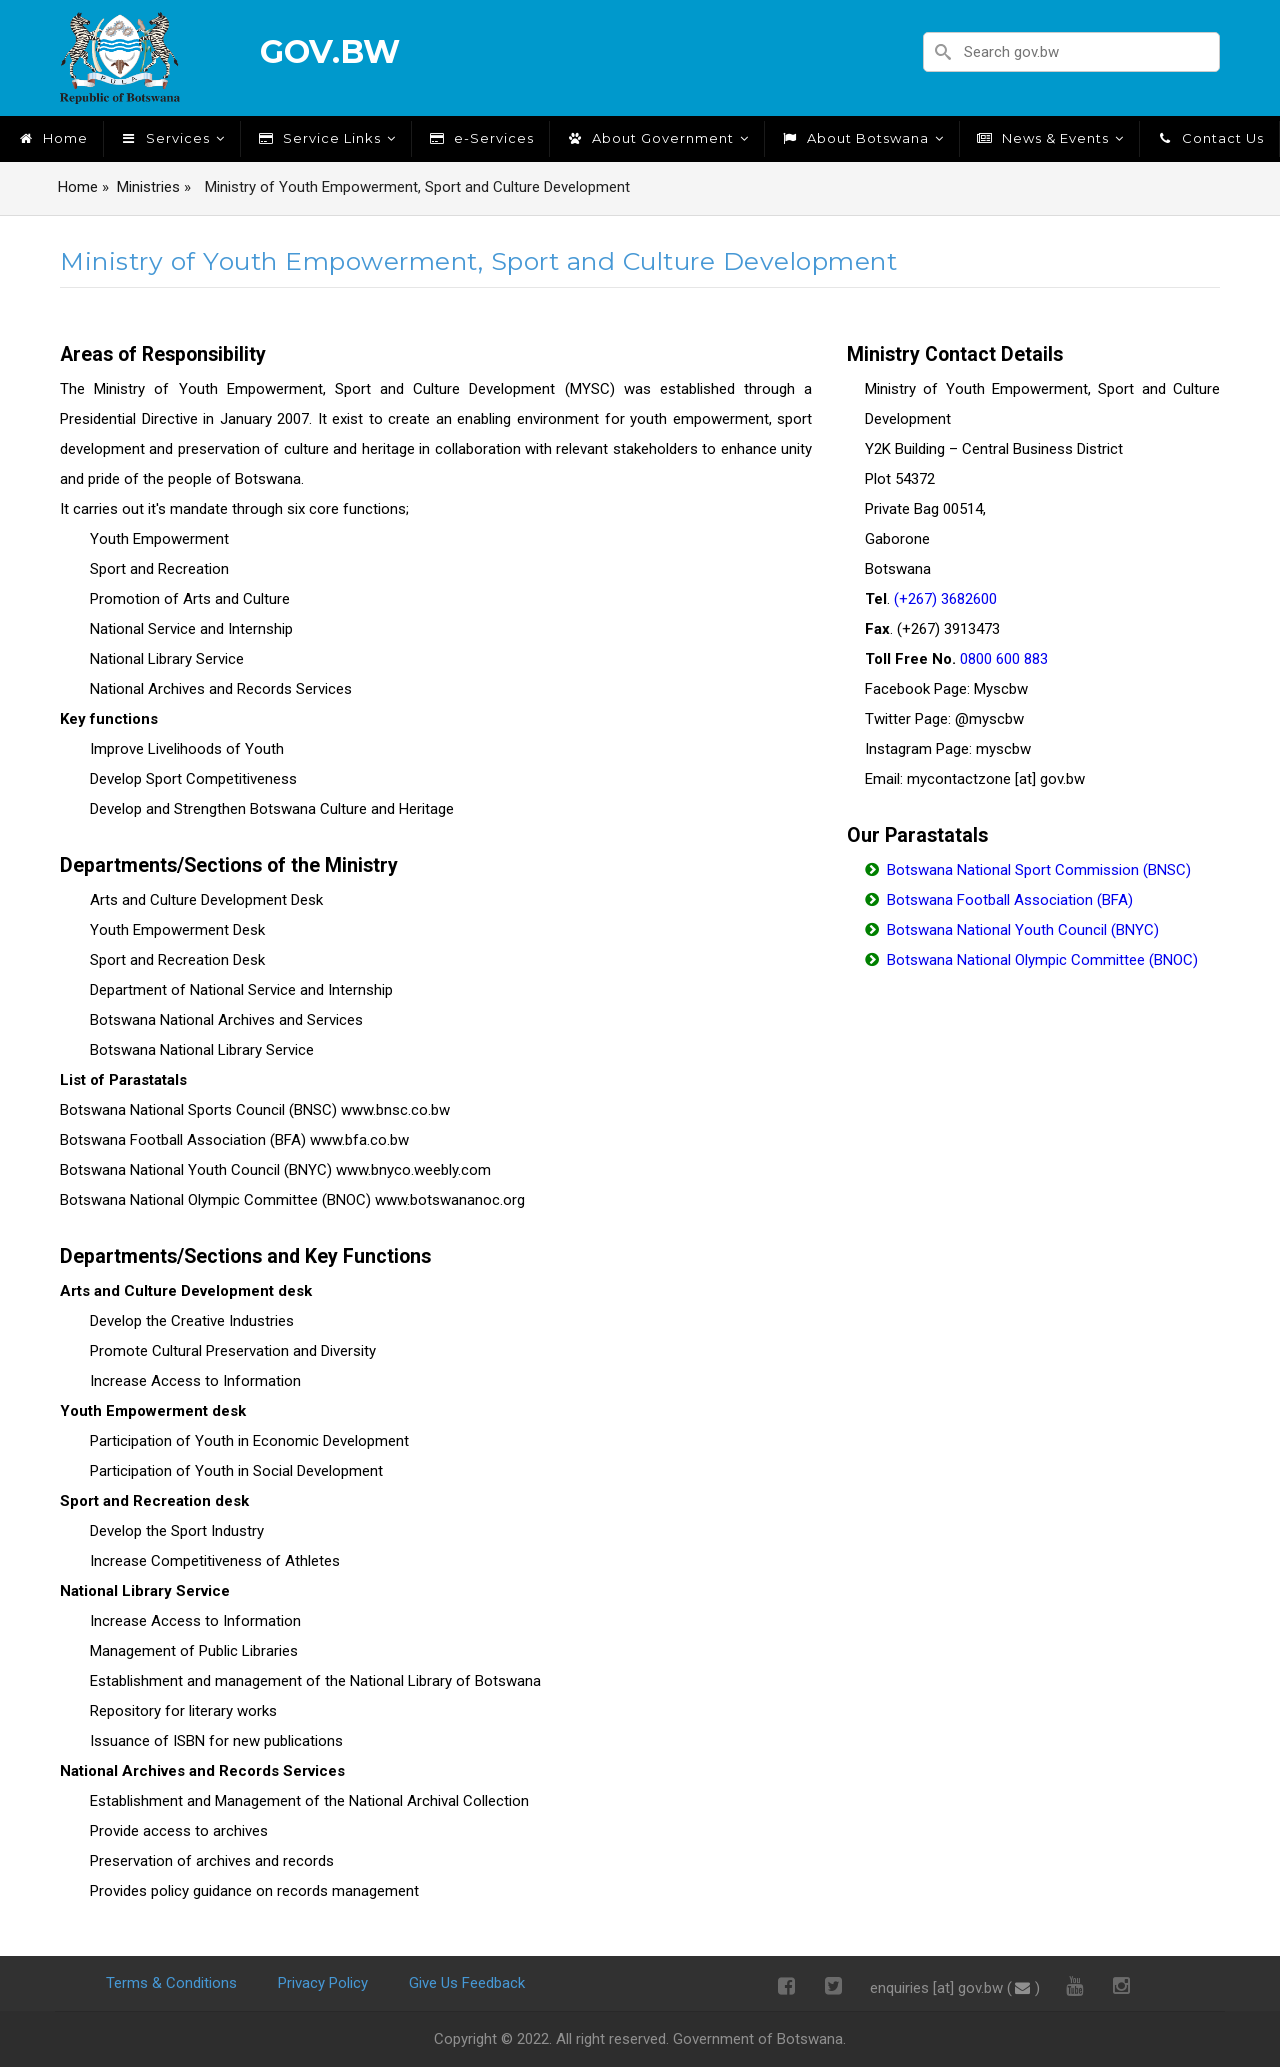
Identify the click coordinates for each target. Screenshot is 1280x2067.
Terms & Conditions (171, 1983)
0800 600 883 (1004, 659)
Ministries (148, 187)
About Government (657, 138)
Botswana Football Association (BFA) (1010, 900)
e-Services (480, 138)
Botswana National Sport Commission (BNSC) (1039, 870)
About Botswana (862, 138)
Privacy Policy (323, 1983)
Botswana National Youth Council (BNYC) (1023, 930)
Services (172, 138)
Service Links (326, 138)
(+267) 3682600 (945, 599)
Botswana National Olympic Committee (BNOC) (1042, 960)
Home (52, 138)
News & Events (1049, 138)
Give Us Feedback (467, 1983)
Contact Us (1209, 138)
